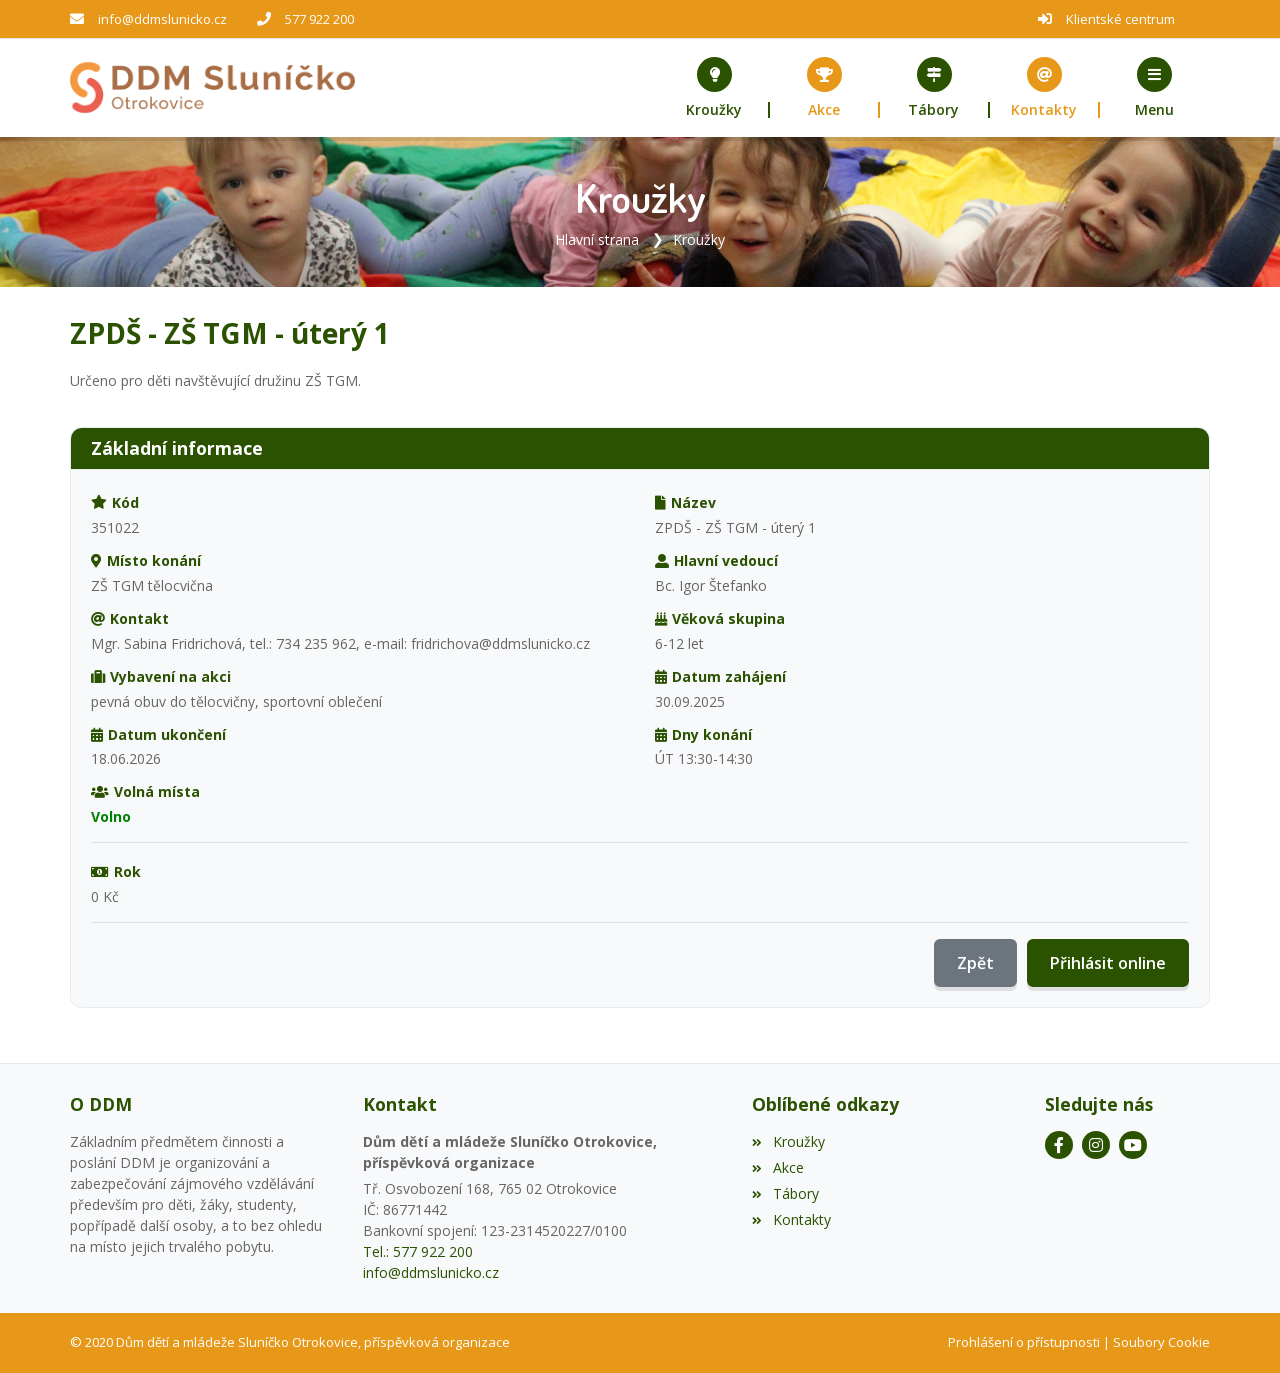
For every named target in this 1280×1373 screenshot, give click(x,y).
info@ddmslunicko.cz (162, 19)
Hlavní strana (597, 239)
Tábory (785, 1193)
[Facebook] (1059, 1145)
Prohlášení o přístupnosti (1024, 1342)
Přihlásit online (1108, 963)
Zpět (975, 963)
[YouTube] (1133, 1145)
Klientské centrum (1120, 19)
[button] (1155, 88)
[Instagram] (1096, 1145)
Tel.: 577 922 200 (418, 1251)
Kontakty (791, 1219)
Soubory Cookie (1161, 1342)
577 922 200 (319, 19)
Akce (777, 1167)
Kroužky (699, 239)
